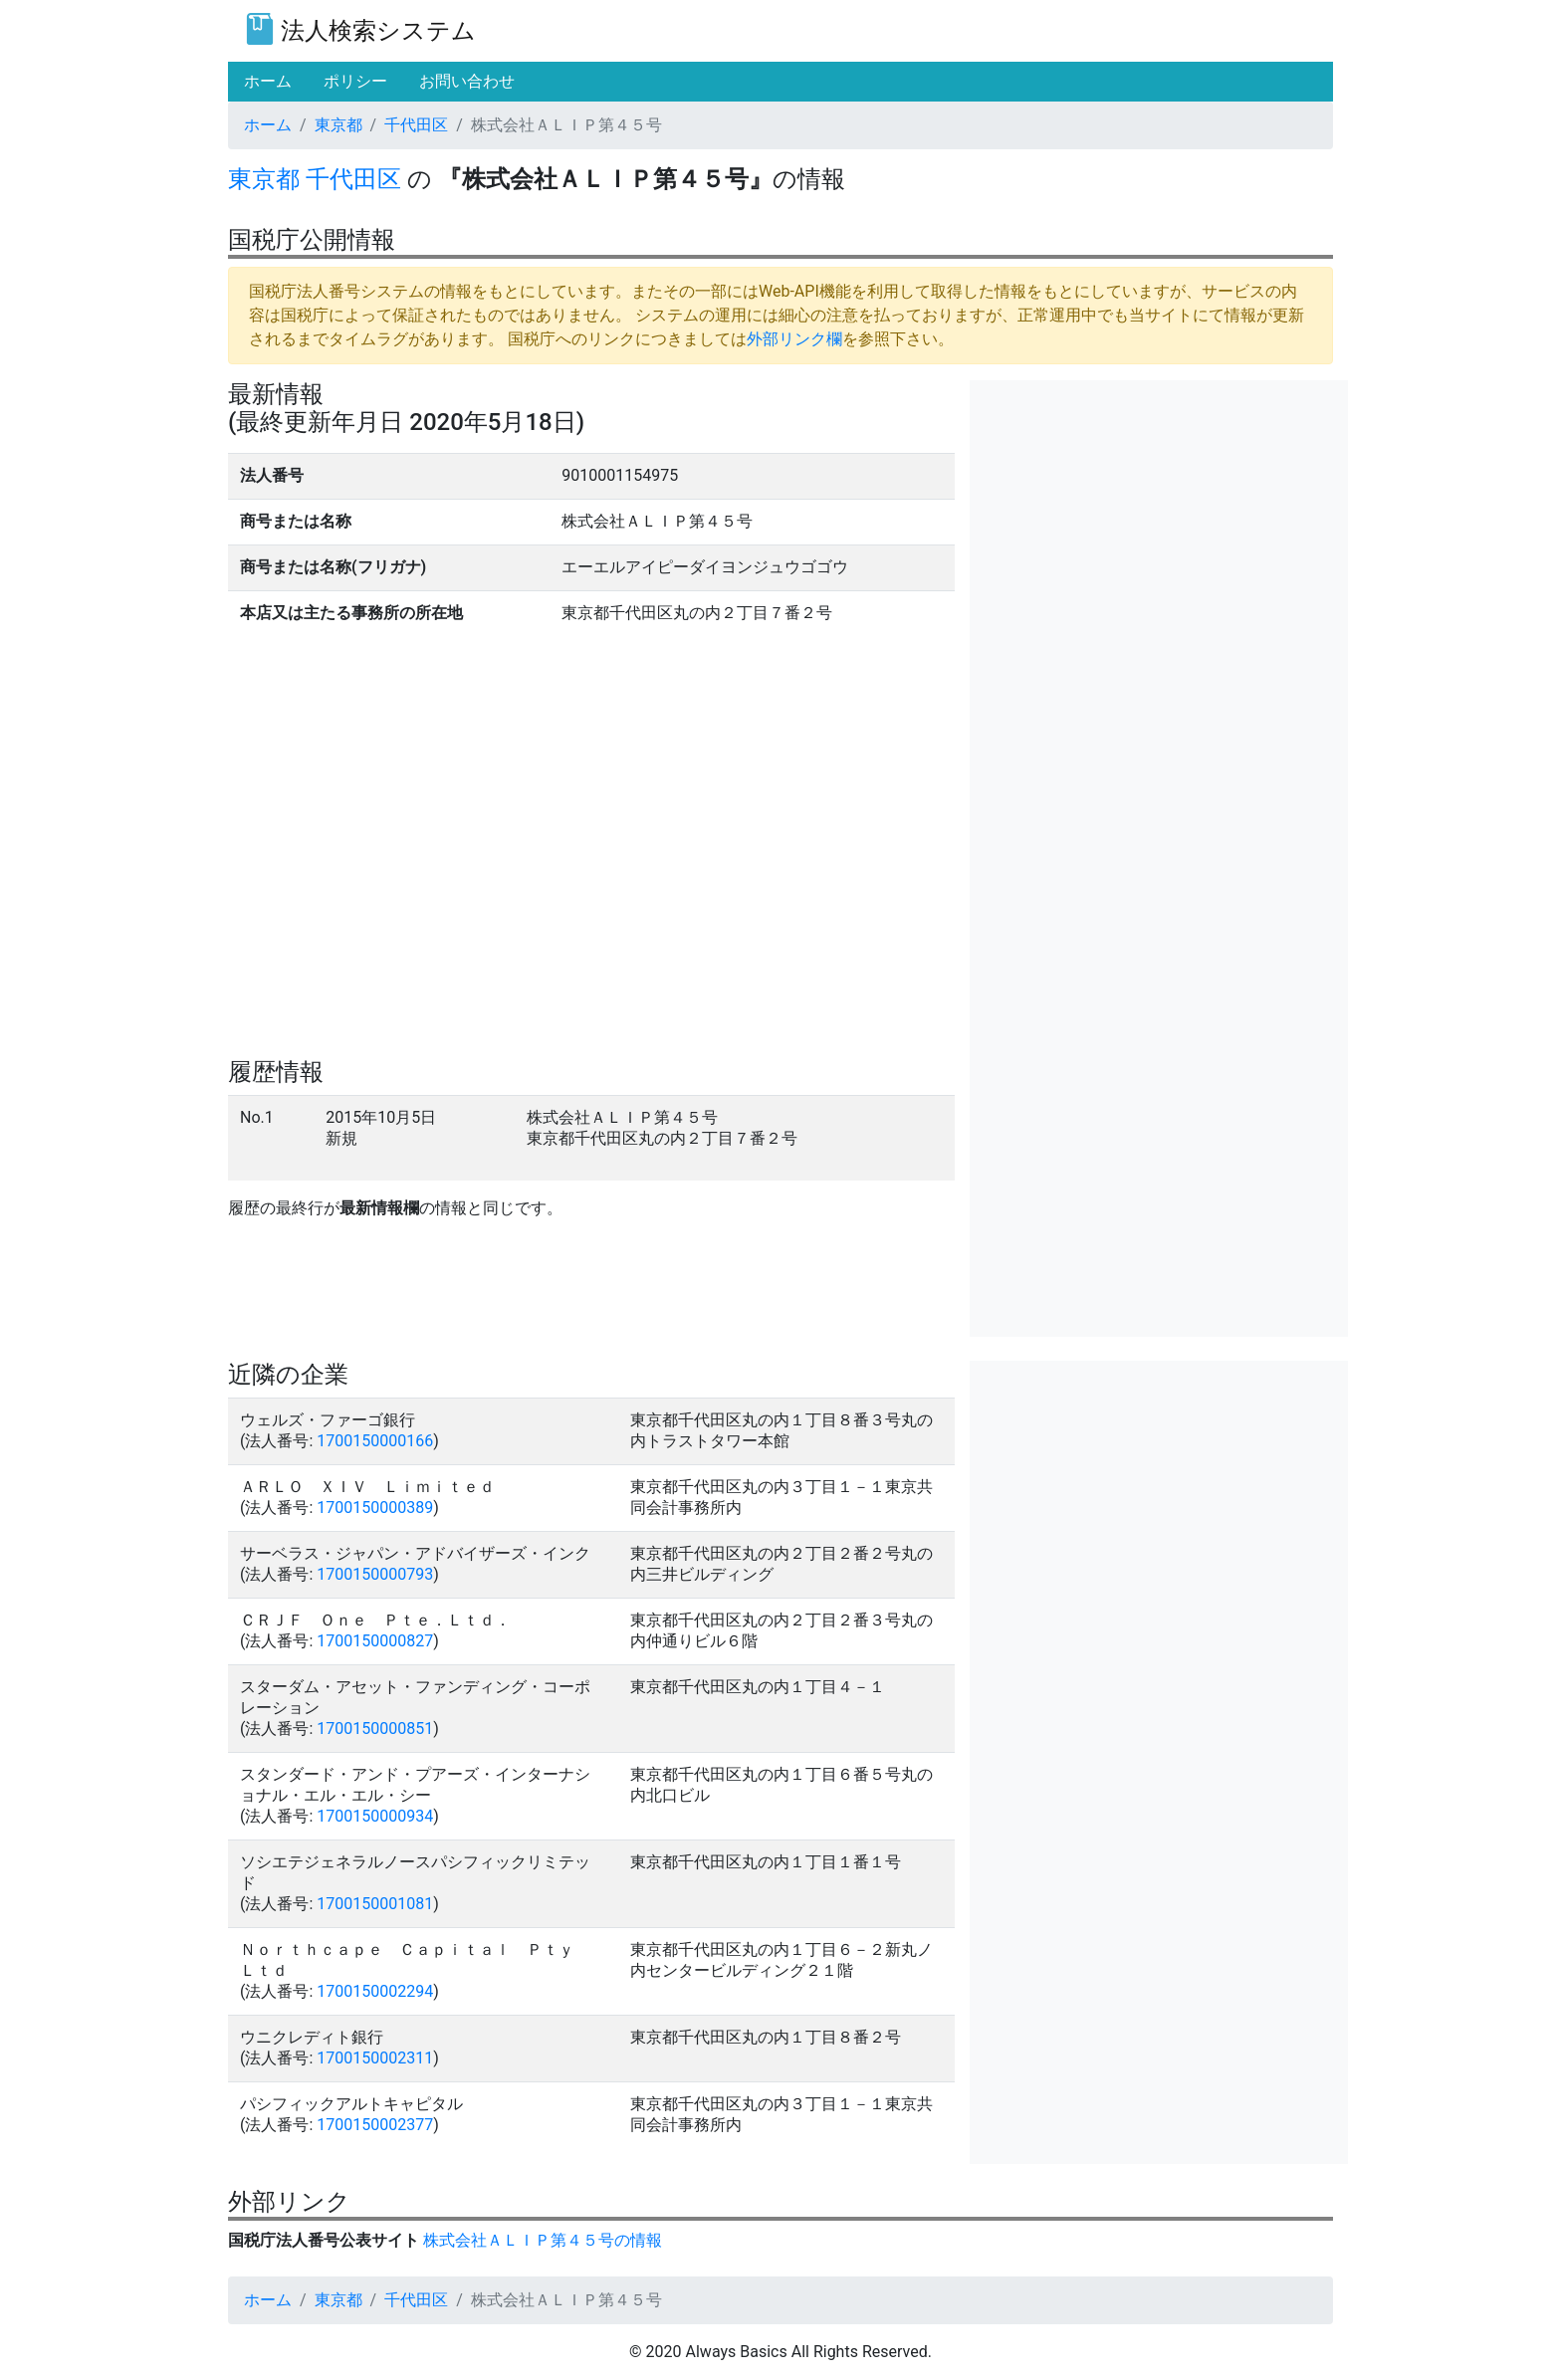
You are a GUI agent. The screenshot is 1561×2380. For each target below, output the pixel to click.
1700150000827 (375, 1640)
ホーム (268, 124)
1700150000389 (375, 1507)
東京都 (338, 124)
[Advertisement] (1159, 519)
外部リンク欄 (794, 338)
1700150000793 (375, 1574)
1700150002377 (375, 2124)
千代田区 (416, 124)
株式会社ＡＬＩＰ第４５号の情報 (542, 2240)
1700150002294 (375, 1991)
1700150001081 (375, 1903)
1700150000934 (375, 1816)
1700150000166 (375, 1440)
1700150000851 (375, 1728)
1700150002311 (375, 2058)
